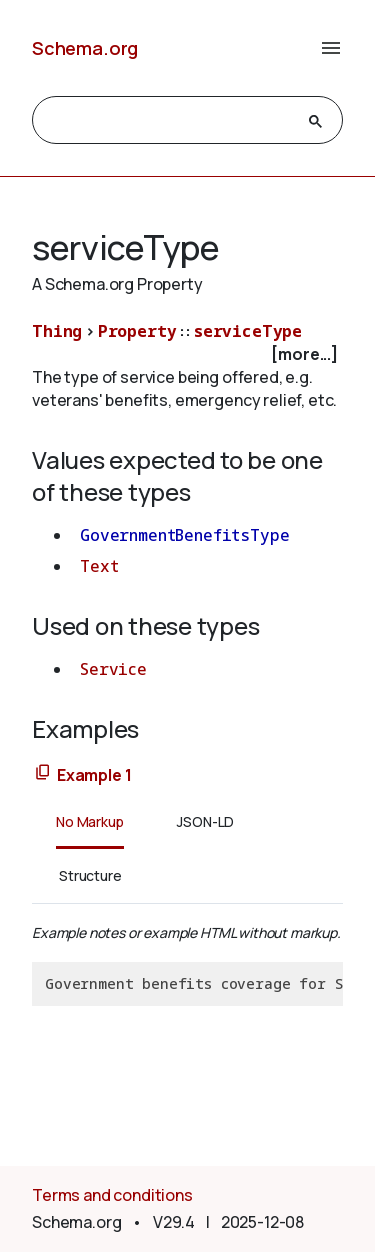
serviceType (248, 331)
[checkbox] (187, 354)
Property (137, 331)
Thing (57, 331)
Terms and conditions (112, 1195)
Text (99, 566)
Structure (90, 875)
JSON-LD (205, 821)
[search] (169, 121)
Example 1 (94, 775)
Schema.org (85, 48)
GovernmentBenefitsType (184, 535)
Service (113, 669)
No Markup (90, 821)
